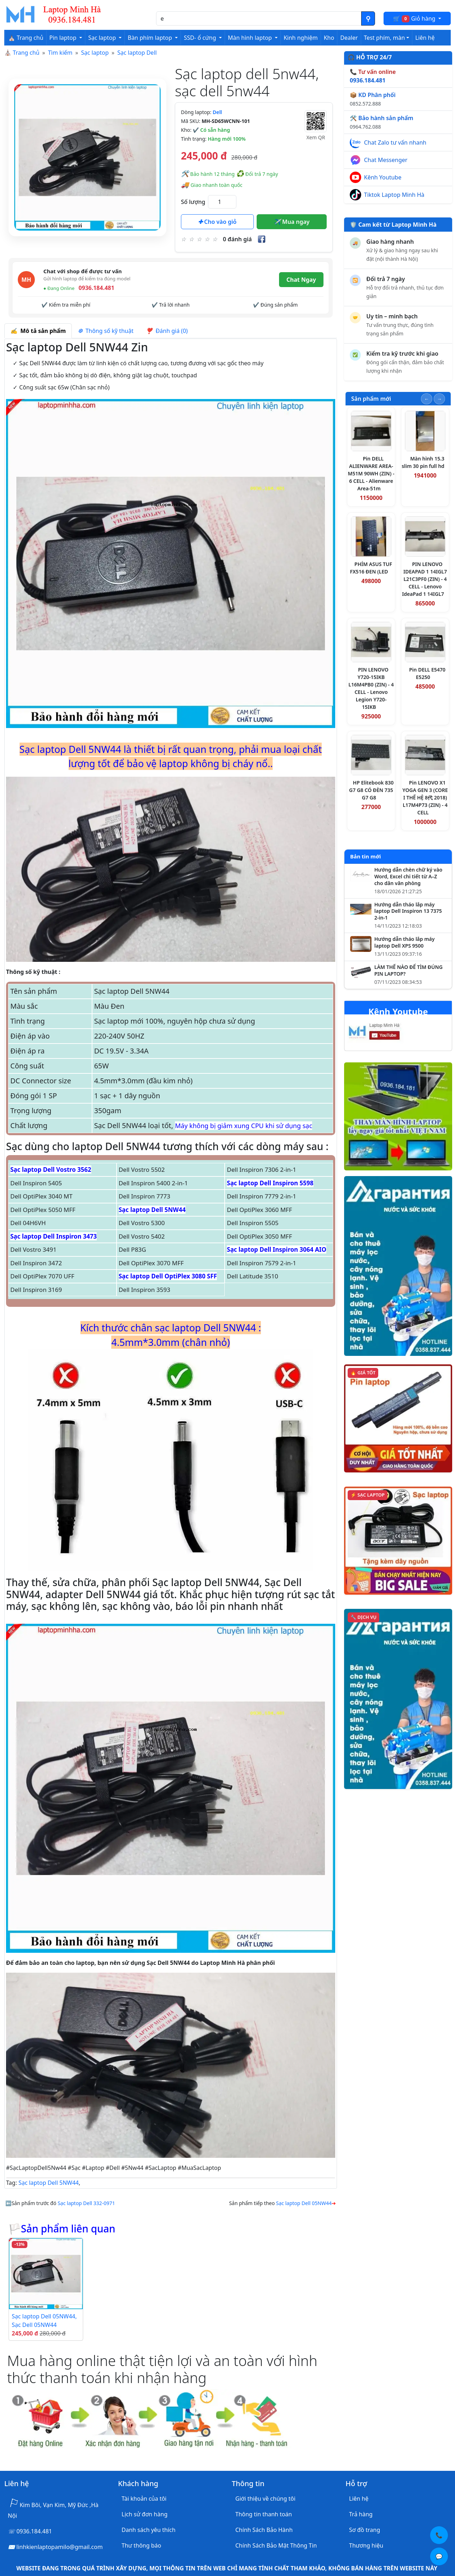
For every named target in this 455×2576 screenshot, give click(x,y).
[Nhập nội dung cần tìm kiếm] (259, 18)
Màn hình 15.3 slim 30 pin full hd (423, 462)
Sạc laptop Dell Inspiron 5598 (270, 1183)
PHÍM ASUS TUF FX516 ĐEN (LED (371, 568)
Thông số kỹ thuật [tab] (105, 331)
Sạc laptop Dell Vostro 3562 (50, 1169)
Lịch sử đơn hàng (144, 2514)
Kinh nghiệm (301, 38)
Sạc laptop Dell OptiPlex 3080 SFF (168, 1276)
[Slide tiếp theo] (439, 398)
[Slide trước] (426, 398)
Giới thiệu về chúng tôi (265, 2498)
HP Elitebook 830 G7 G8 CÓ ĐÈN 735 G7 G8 (371, 790)
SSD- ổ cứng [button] (201, 38)
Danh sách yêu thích (149, 2530)
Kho (329, 38)
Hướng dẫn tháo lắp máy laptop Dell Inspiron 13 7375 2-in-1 (408, 911)
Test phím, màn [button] (384, 38)
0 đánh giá (237, 239)
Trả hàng (361, 2514)
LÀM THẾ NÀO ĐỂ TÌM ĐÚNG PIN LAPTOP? (408, 970)
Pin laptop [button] (63, 38)
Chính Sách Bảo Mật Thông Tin (276, 2545)
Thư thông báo (141, 2545)
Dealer (349, 38)
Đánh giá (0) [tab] (166, 331)
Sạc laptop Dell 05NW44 (304, 2203)
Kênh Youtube (382, 177)
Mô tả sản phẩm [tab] (38, 331)
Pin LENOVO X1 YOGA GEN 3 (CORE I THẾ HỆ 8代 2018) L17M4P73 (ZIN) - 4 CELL (425, 797)
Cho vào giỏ (217, 222)
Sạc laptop (95, 52)
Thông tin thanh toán (263, 2514)
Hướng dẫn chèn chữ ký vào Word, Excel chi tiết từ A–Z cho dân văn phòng (408, 876)
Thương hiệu (366, 2545)
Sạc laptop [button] (102, 38)
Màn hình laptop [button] (250, 38)
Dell (217, 112)
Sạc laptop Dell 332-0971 (86, 2203)
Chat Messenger (385, 160)
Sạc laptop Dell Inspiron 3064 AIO (276, 1249)
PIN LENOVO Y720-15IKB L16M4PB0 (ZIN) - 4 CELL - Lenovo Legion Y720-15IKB (371, 688)
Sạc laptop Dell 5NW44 (152, 1210)
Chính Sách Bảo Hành (264, 2530)
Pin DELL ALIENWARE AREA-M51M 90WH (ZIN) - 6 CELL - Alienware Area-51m (371, 473)
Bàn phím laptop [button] (150, 38)
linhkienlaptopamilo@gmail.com (59, 2547)
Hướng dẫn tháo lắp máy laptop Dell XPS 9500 (404, 942)
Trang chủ (26, 52)
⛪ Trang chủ (25, 38)
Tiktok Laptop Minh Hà (394, 195)
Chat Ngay (301, 280)
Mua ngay (292, 222)
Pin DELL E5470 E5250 (427, 673)
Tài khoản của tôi (144, 2498)
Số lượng (193, 202)
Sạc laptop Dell (137, 52)
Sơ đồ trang (364, 2530)
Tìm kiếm (60, 52)
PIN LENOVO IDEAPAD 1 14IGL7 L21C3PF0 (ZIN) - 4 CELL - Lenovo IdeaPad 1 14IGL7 (424, 579)
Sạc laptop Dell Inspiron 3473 (53, 1236)
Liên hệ (425, 38)
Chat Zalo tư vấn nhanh (395, 142)
